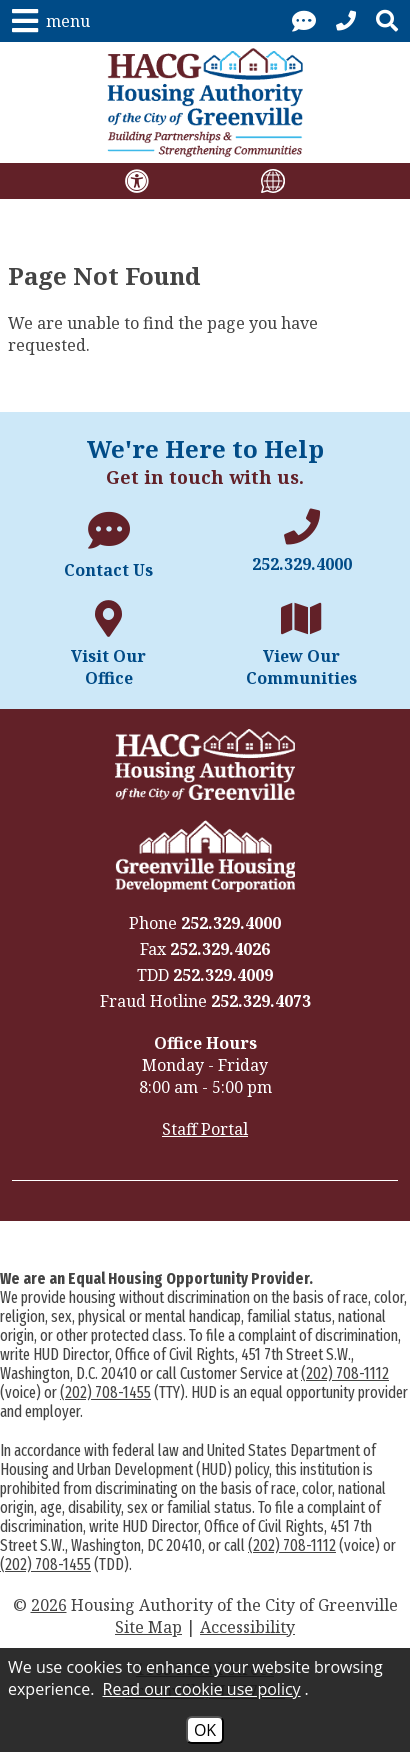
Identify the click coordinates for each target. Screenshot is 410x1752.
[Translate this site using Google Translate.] (273, 181)
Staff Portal (205, 1129)
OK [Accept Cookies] (205, 1730)
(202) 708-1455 (105, 1392)
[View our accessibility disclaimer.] (137, 181)
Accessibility (247, 1627)
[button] (51, 21)
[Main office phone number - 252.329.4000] (301, 542)
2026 (49, 1605)
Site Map (148, 1627)
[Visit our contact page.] (304, 21)
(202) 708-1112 (345, 1373)
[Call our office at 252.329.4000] (346, 21)
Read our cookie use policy (202, 1689)
